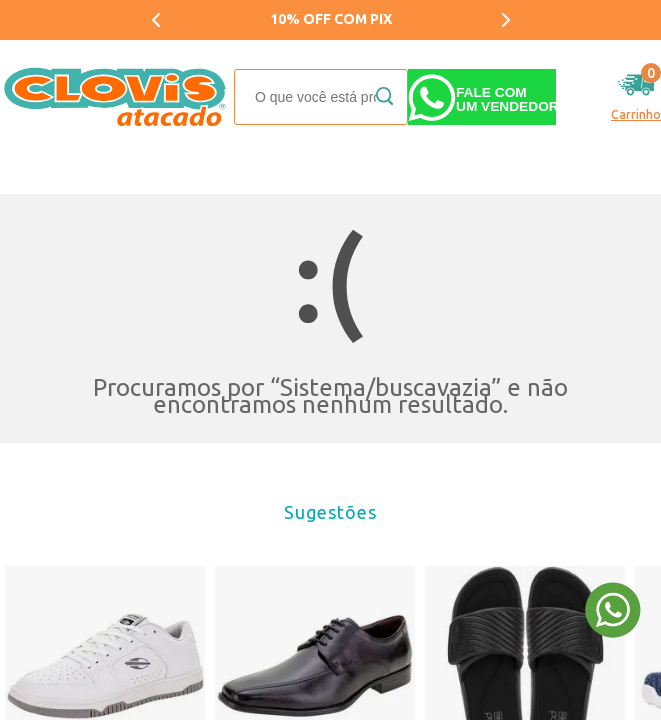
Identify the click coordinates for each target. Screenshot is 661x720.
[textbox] (321, 97)
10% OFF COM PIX (331, 19)
